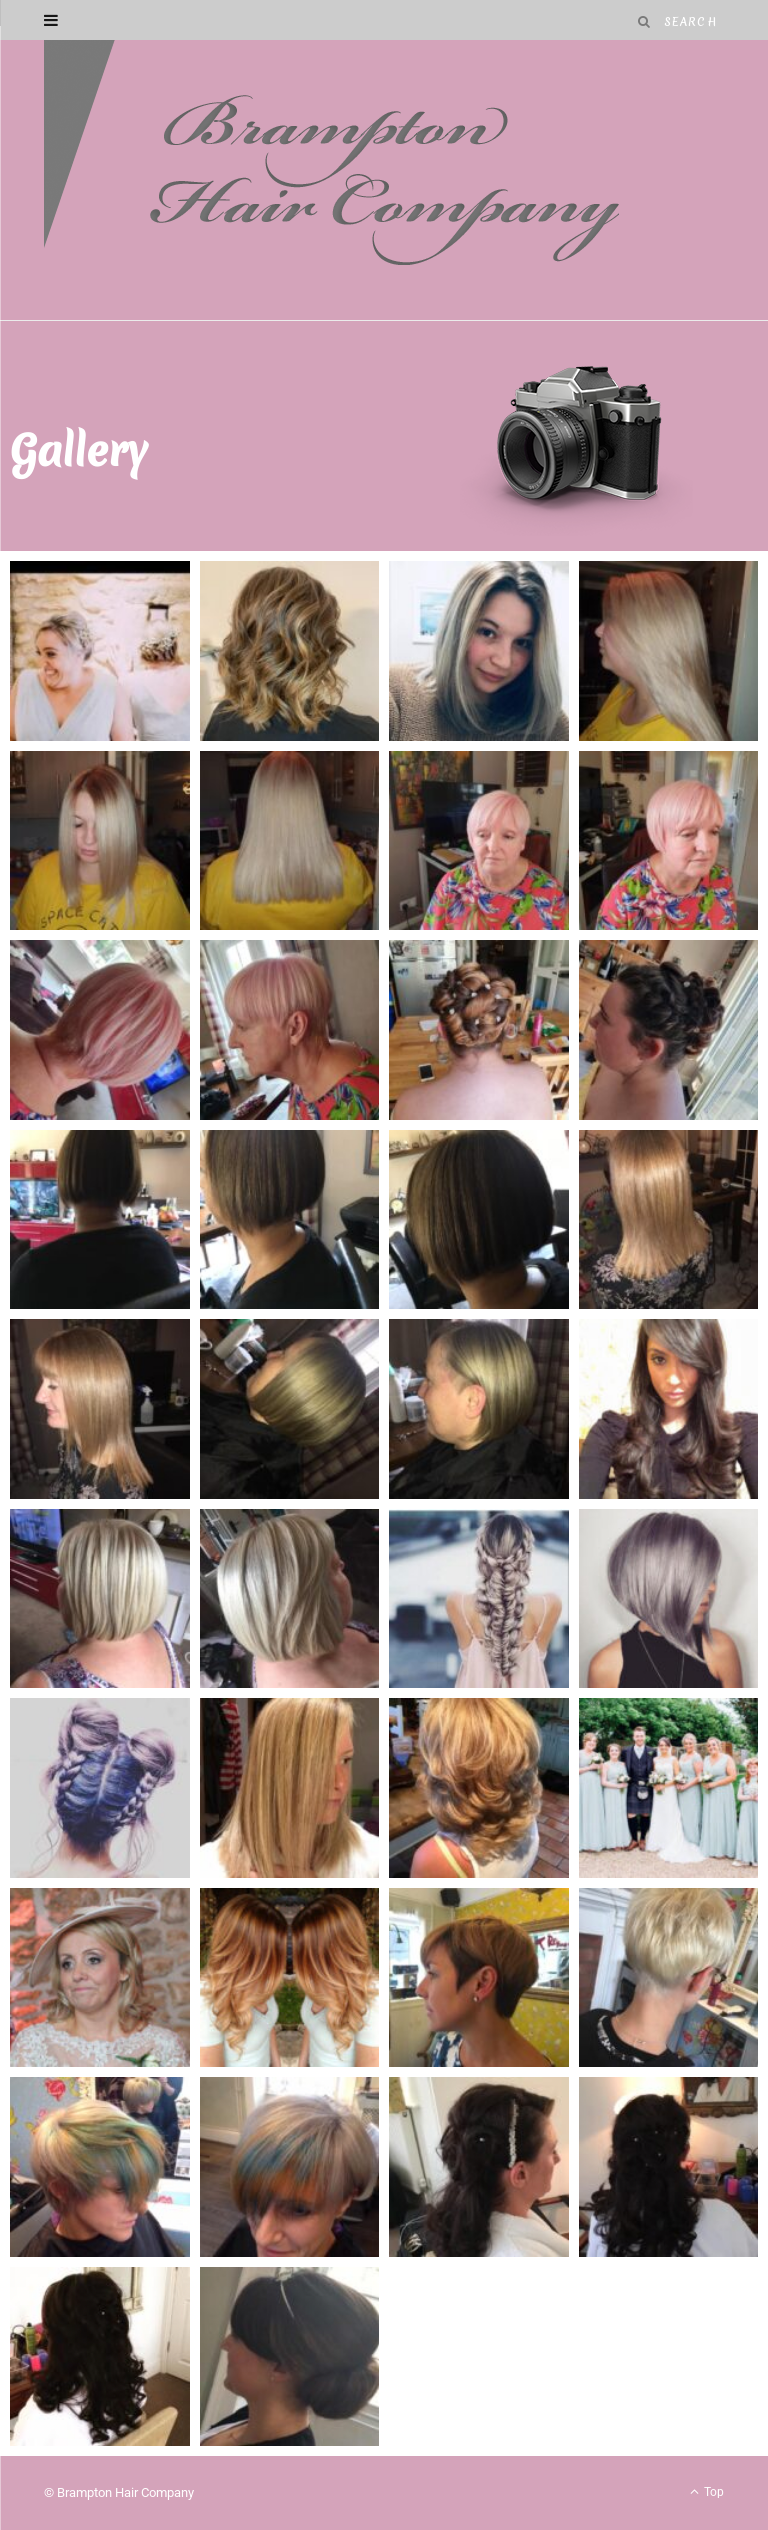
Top (707, 2491)
